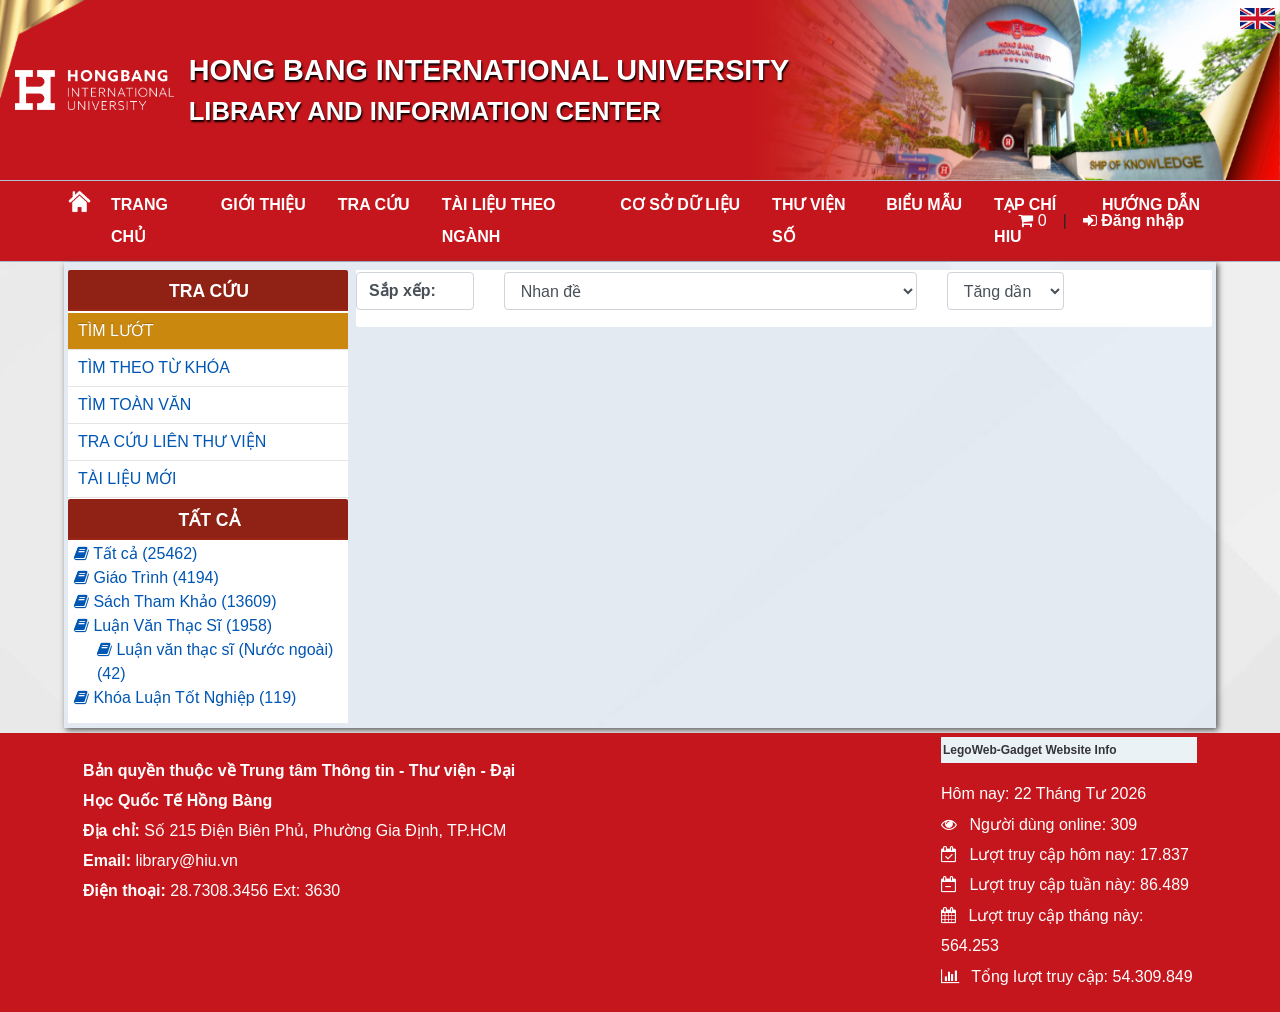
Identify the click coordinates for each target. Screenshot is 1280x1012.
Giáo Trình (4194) (146, 577)
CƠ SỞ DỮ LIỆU (680, 204)
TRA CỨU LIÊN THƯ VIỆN (172, 441)
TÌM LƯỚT (116, 330)
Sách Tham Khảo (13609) (175, 601)
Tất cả (208, 520)
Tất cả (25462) (135, 553)
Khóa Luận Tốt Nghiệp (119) (185, 697)
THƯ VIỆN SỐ (808, 220)
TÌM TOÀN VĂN (134, 404)
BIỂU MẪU (924, 204)
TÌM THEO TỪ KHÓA (154, 367)
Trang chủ (139, 220)
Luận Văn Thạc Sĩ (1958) (173, 625)
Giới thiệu (263, 204)
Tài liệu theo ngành (499, 220)
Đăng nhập (1133, 220)
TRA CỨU (374, 204)
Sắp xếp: (402, 290)
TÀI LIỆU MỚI (127, 478)
